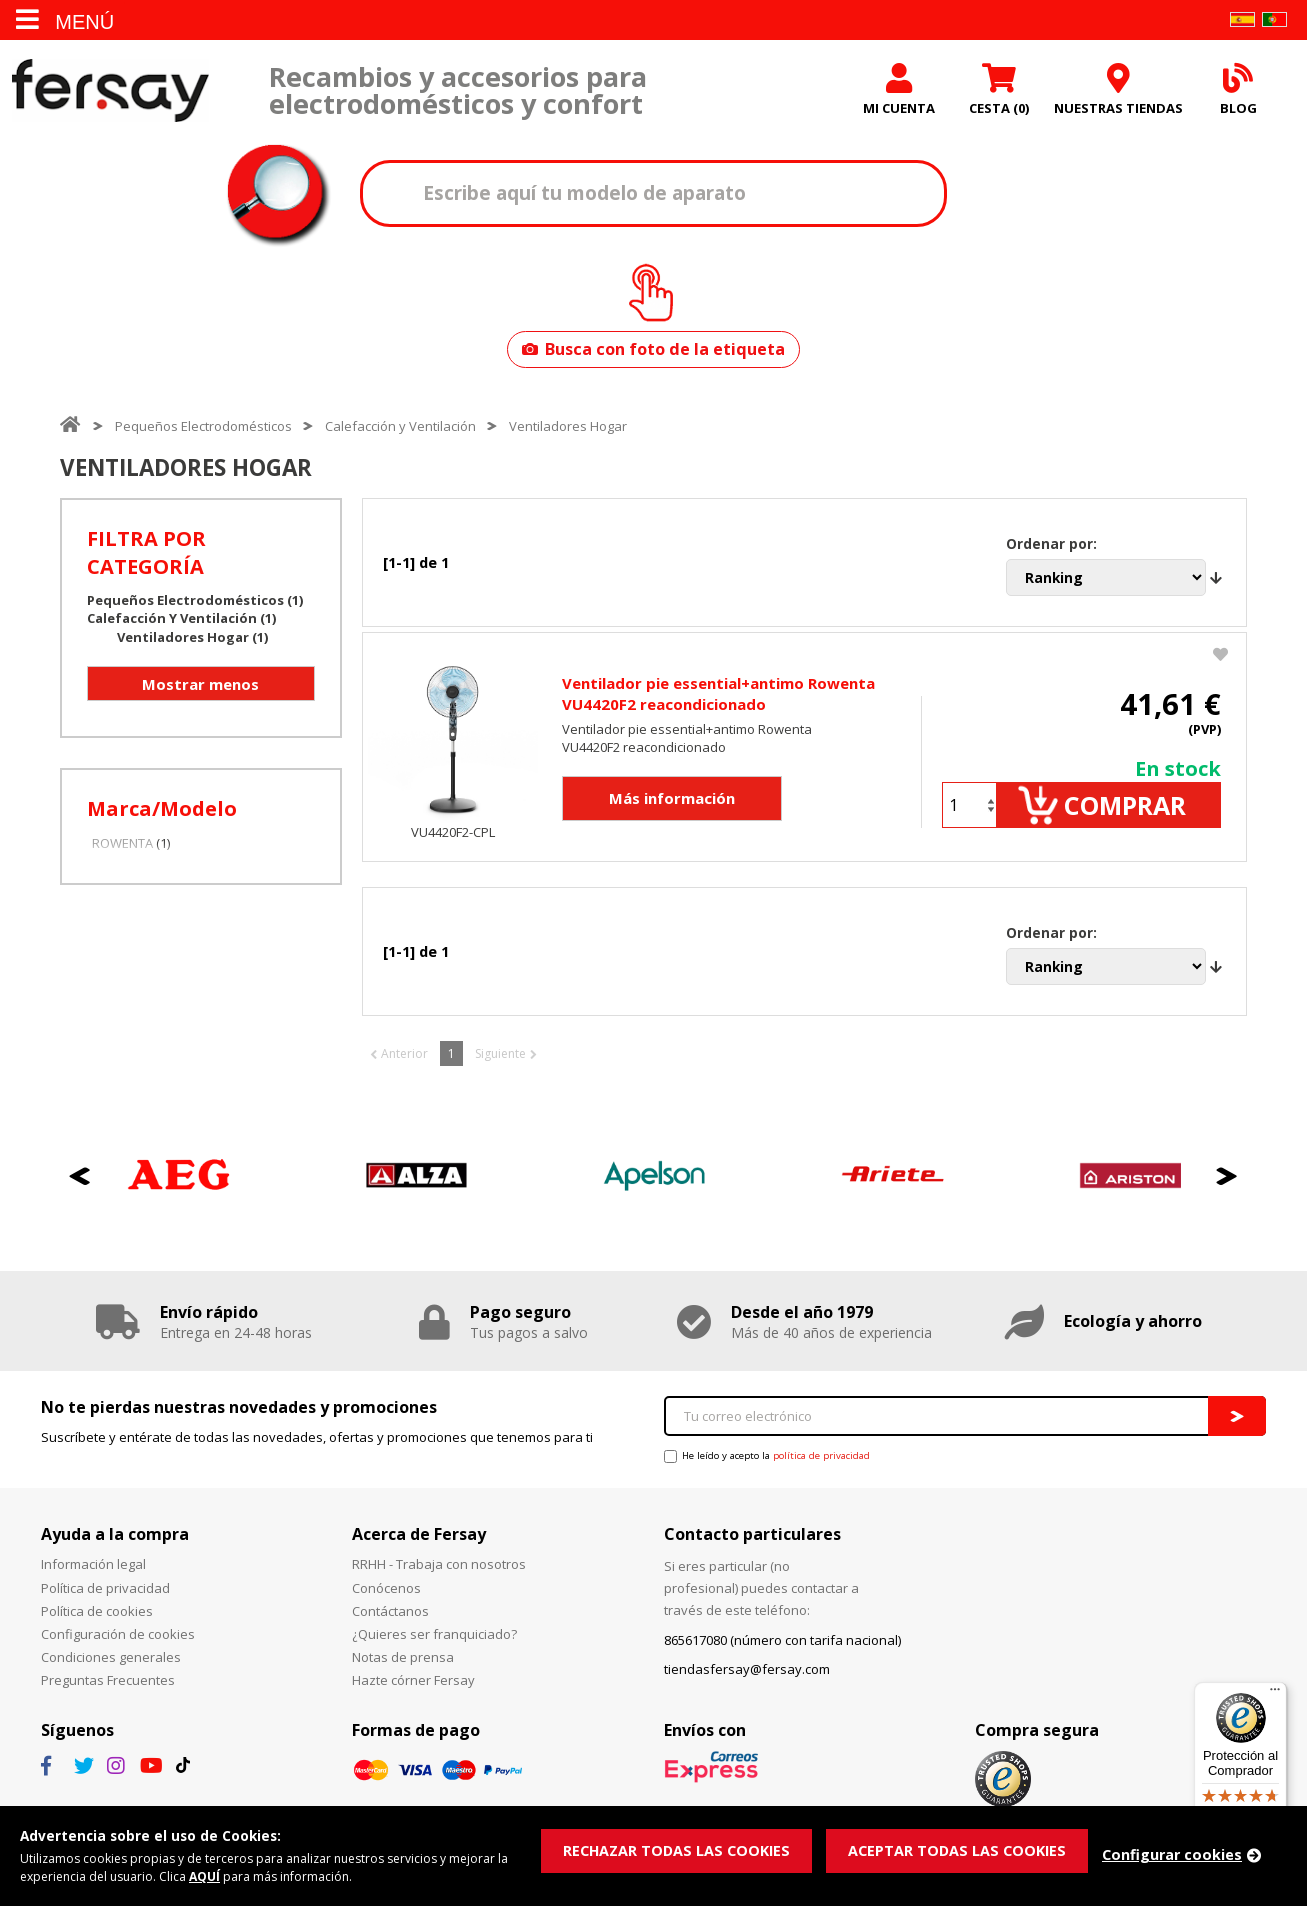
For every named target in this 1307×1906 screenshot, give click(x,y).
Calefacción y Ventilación (400, 430)
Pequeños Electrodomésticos (203, 430)
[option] (179, 1187)
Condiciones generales (111, 1669)
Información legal (93, 1576)
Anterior (404, 1064)
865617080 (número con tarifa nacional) (782, 1652)
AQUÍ (215, 1876)
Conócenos (386, 1599)
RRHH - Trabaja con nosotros (439, 1576)
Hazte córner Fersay (413, 1692)
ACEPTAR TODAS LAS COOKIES (966, 1849)
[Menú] (1275, 1694)
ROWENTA (122, 847)
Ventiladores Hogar (568, 430)
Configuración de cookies (118, 1646)
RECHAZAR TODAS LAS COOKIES (680, 1849)
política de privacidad (821, 1467)
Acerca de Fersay (419, 1546)
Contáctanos (390, 1622)
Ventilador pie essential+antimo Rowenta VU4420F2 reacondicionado (718, 701)
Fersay (110, 92)
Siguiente (500, 1064)
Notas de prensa (403, 1669)
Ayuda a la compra (115, 1546)
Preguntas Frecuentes (108, 1692)
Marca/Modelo (162, 812)
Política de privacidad (105, 1599)
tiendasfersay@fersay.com (747, 1680)
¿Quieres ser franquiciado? (434, 1646)
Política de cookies (97, 1622)
